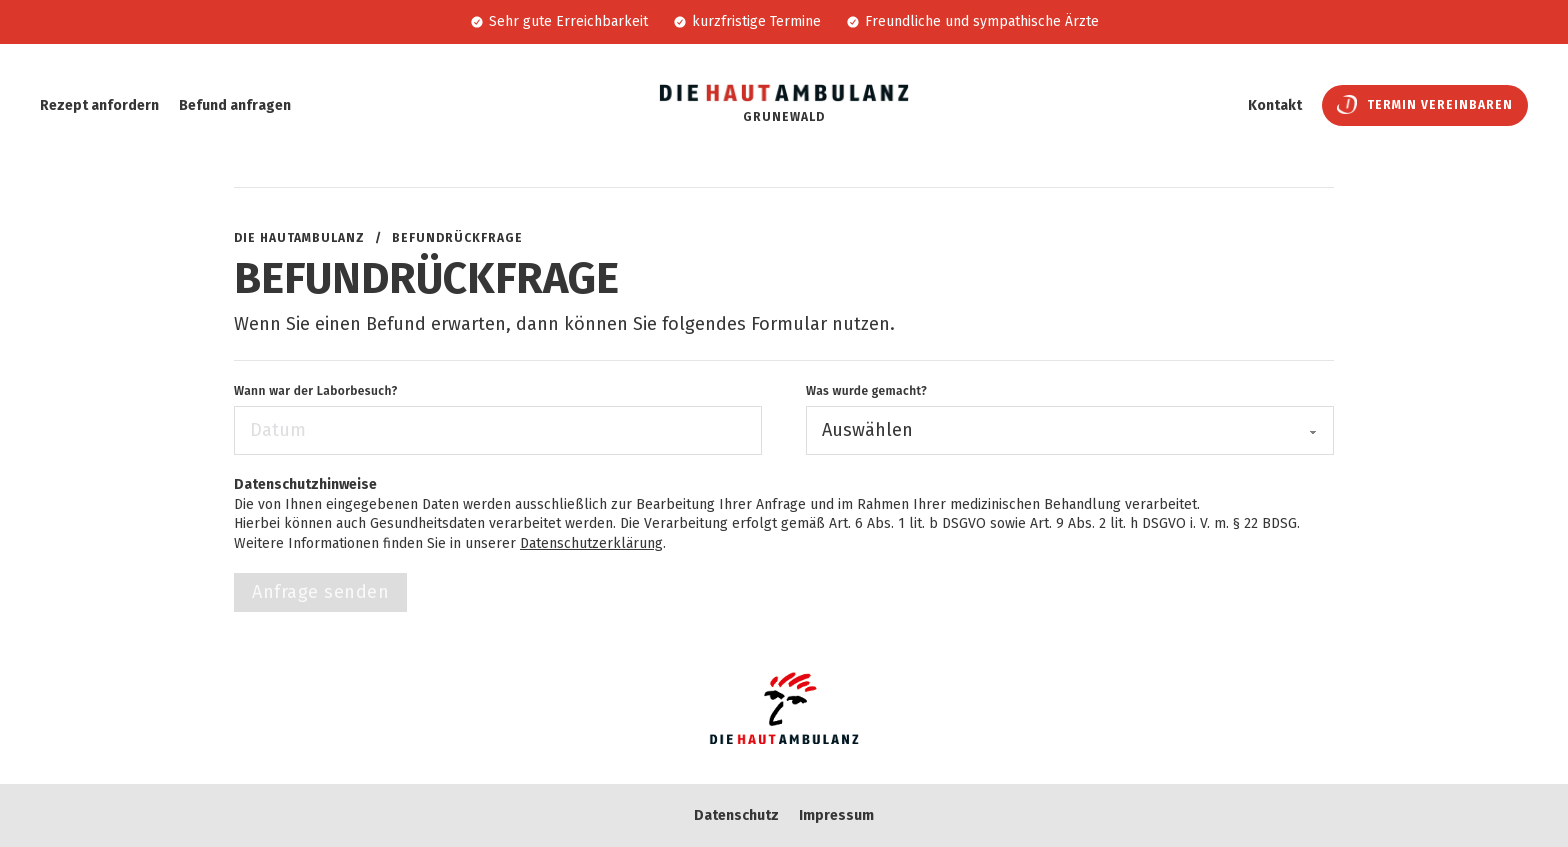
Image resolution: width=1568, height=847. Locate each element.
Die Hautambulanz (299, 238)
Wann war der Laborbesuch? (316, 391)
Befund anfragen (235, 105)
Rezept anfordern (99, 105)
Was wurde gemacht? (866, 391)
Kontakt (1275, 105)
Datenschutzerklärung (591, 543)
